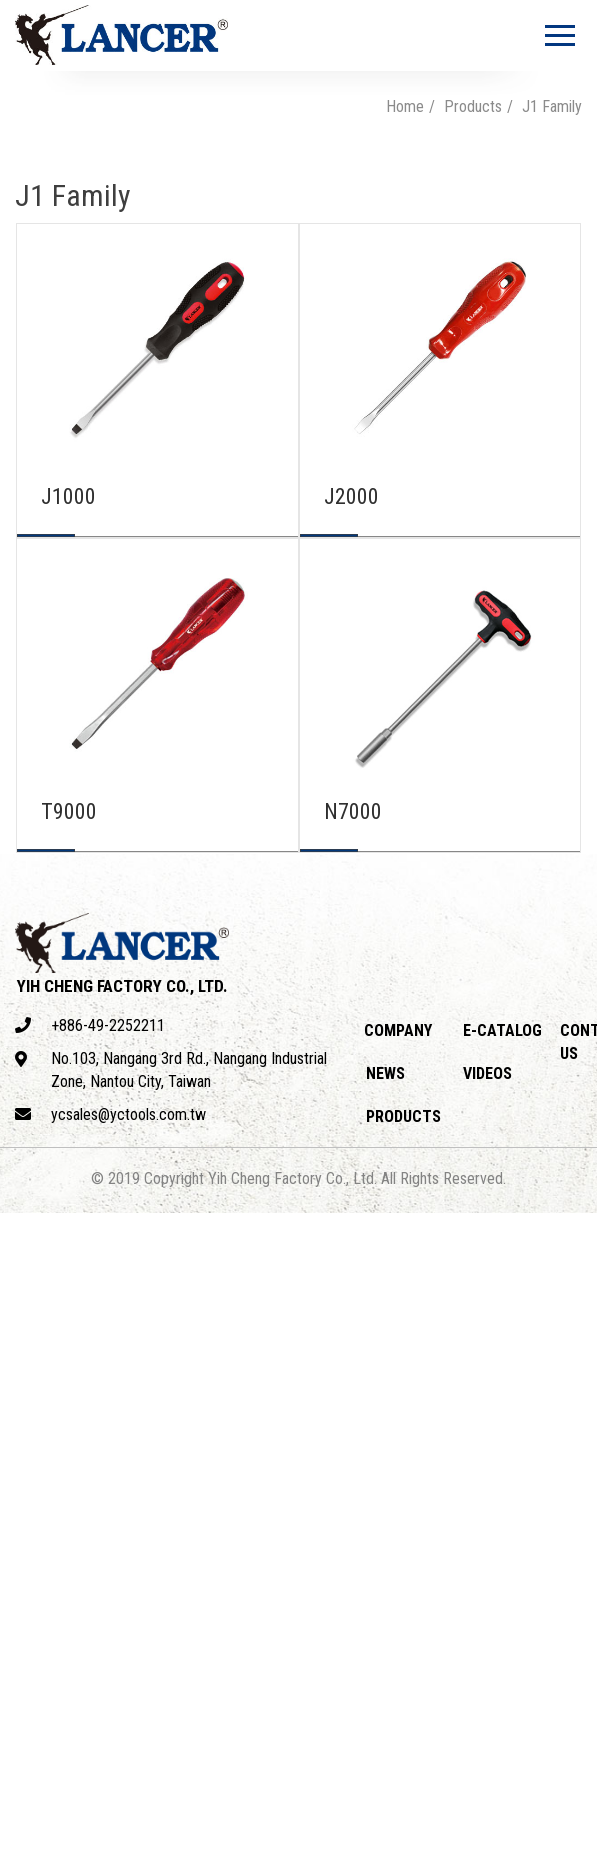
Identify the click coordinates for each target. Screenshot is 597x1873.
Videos (487, 1073)
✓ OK (573, 1860)
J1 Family (552, 106)
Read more (45, 1452)
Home (405, 106)
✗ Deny (26, 1292)
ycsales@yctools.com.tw (110, 1114)
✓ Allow (28, 1269)
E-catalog (502, 1030)
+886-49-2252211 (90, 1025)
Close (20, 1223)
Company (398, 1030)
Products (473, 106)
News (385, 1073)
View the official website (181, 1452)
